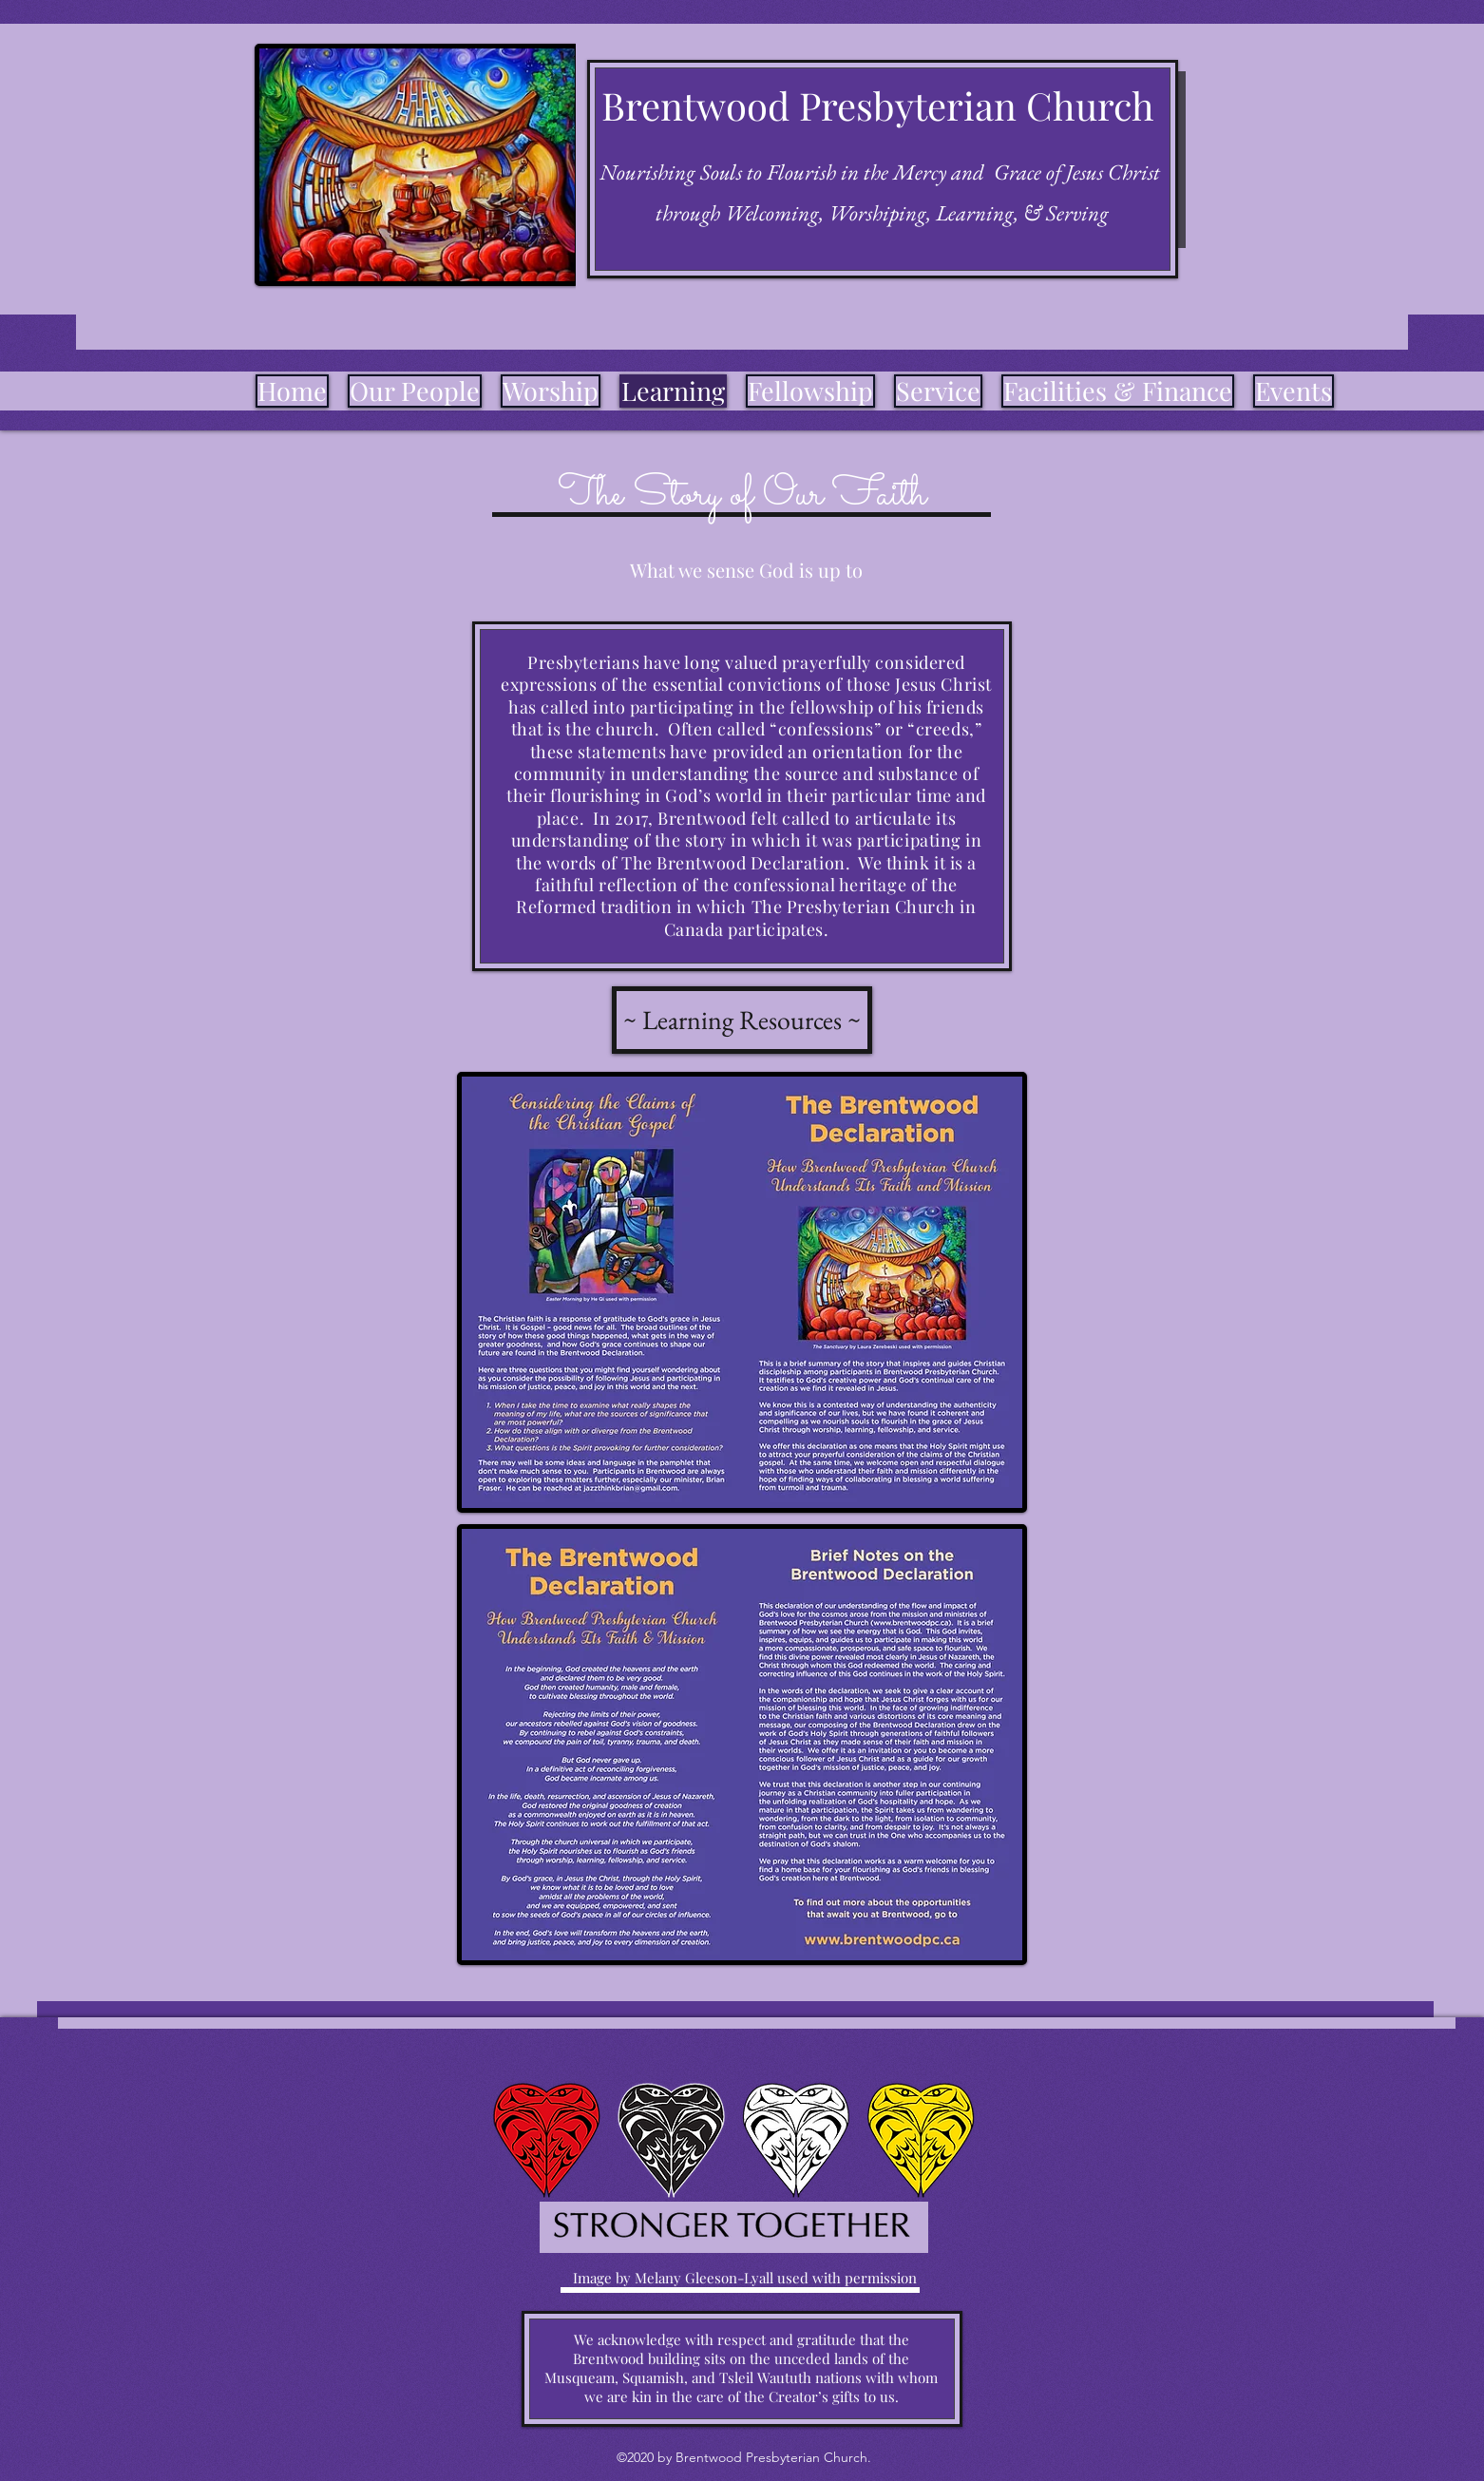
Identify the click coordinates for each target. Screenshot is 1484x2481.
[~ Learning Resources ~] (742, 1020)
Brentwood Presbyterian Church (877, 105)
